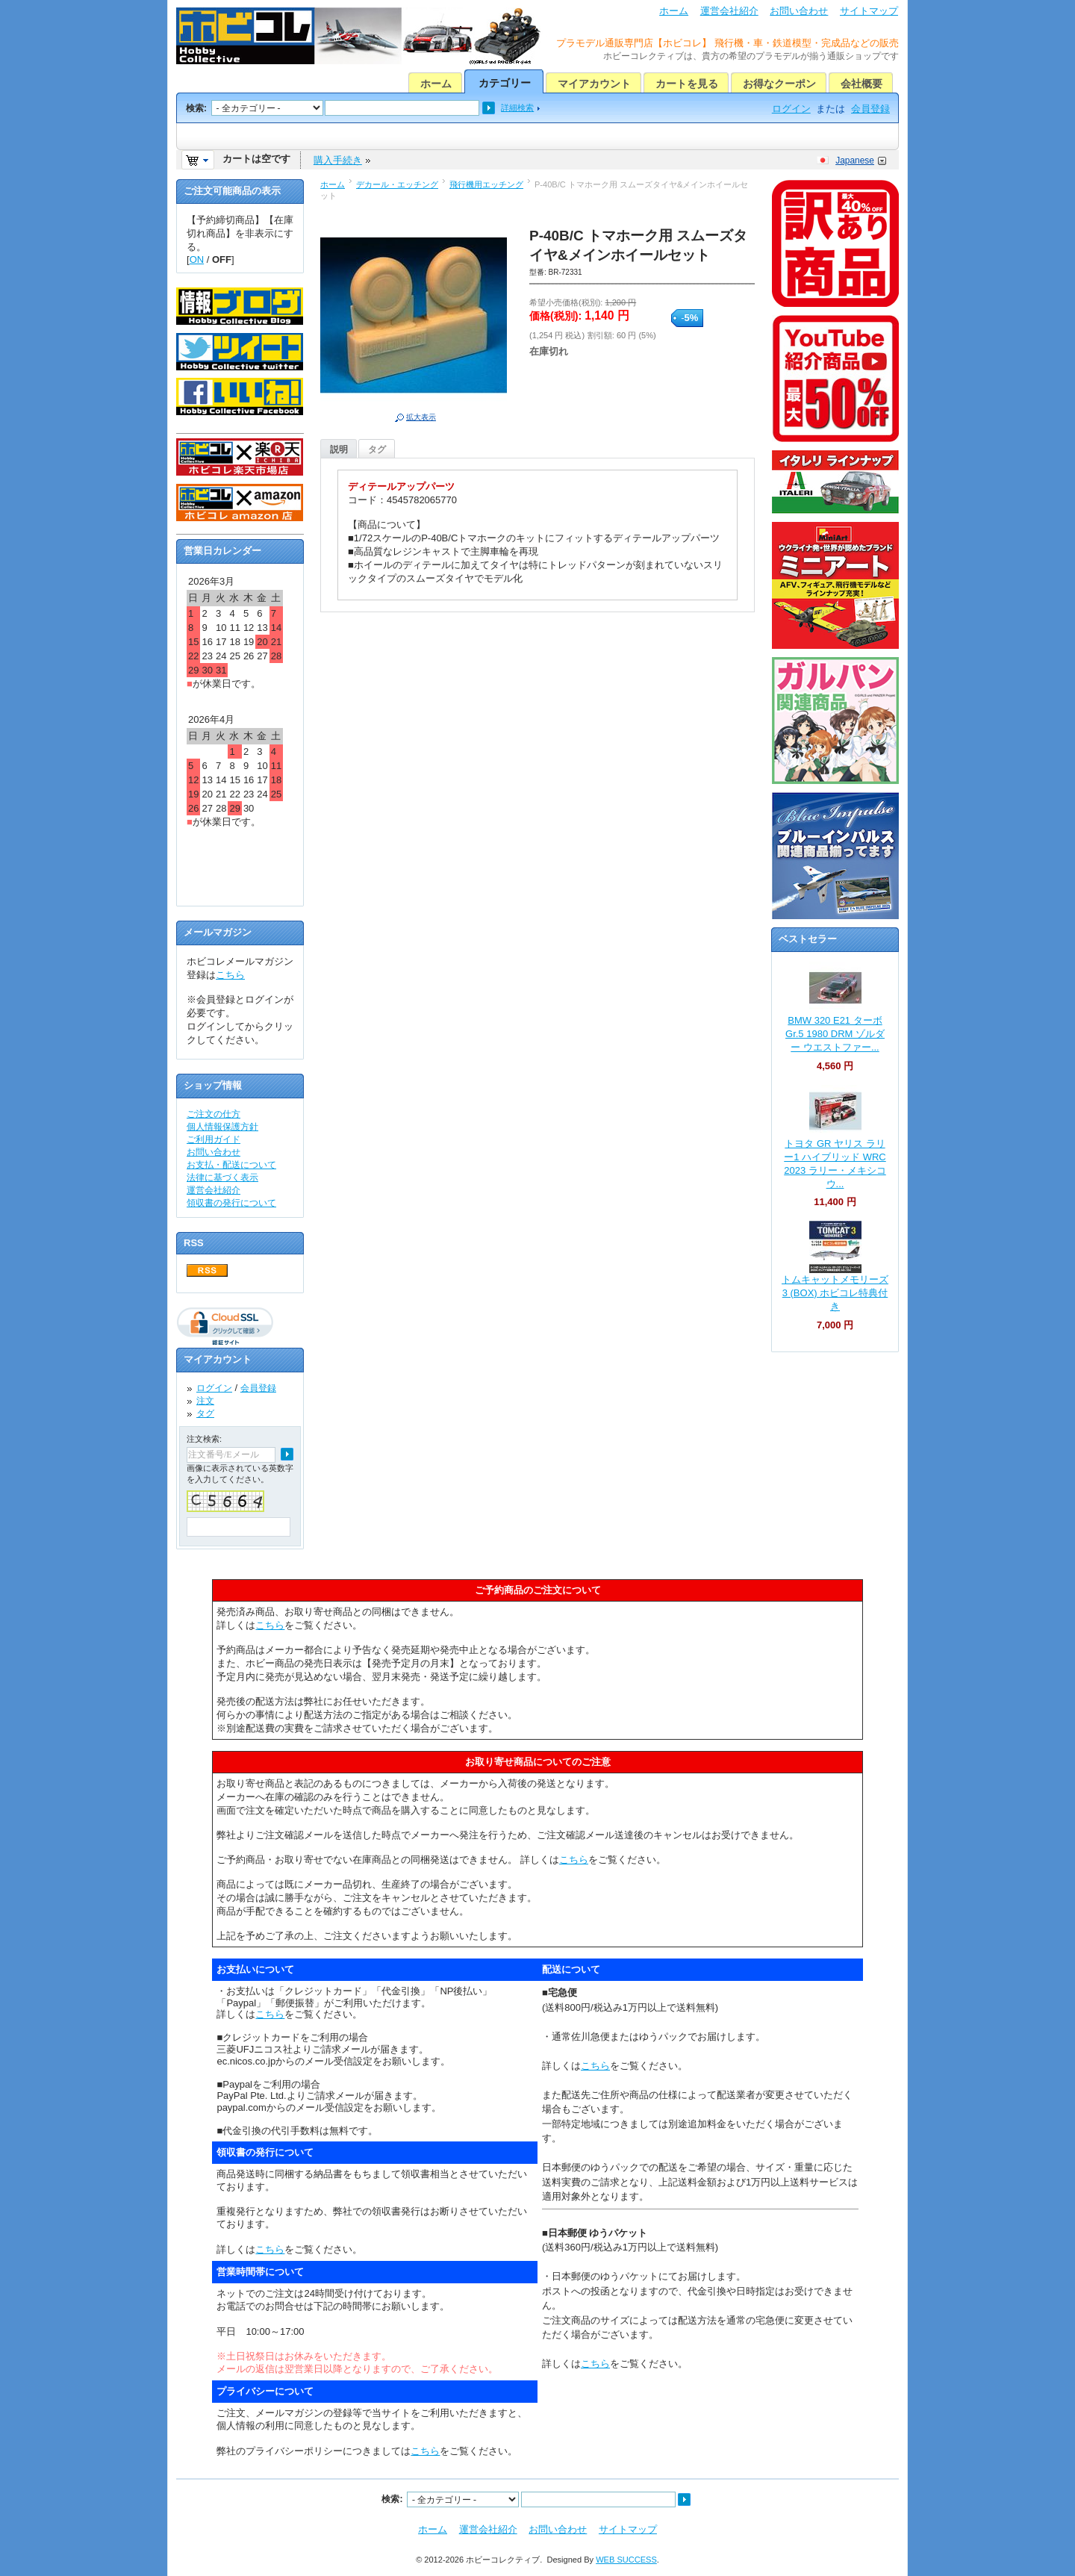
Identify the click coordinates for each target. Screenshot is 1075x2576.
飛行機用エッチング (486, 184)
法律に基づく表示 (222, 1177)
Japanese (854, 160)
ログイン (791, 108)
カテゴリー (505, 83)
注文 (205, 1401)
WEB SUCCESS (626, 2559)
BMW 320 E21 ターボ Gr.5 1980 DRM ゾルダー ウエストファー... (835, 1034)
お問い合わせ (799, 10)
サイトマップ (869, 10)
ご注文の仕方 (213, 1114)
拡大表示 (421, 417)
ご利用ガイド (213, 1139)
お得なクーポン (779, 84)
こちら (230, 974)
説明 (339, 449)
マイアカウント (594, 84)
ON (197, 259)
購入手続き (338, 160)
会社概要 (861, 84)
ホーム (673, 10)
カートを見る (686, 84)
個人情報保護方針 (222, 1126)
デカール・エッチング (397, 184)
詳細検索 (517, 107)
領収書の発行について (231, 1203)
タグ (377, 449)
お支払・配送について (231, 1165)
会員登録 (870, 108)
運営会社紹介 (729, 10)
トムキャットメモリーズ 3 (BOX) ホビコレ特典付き (835, 1293)
